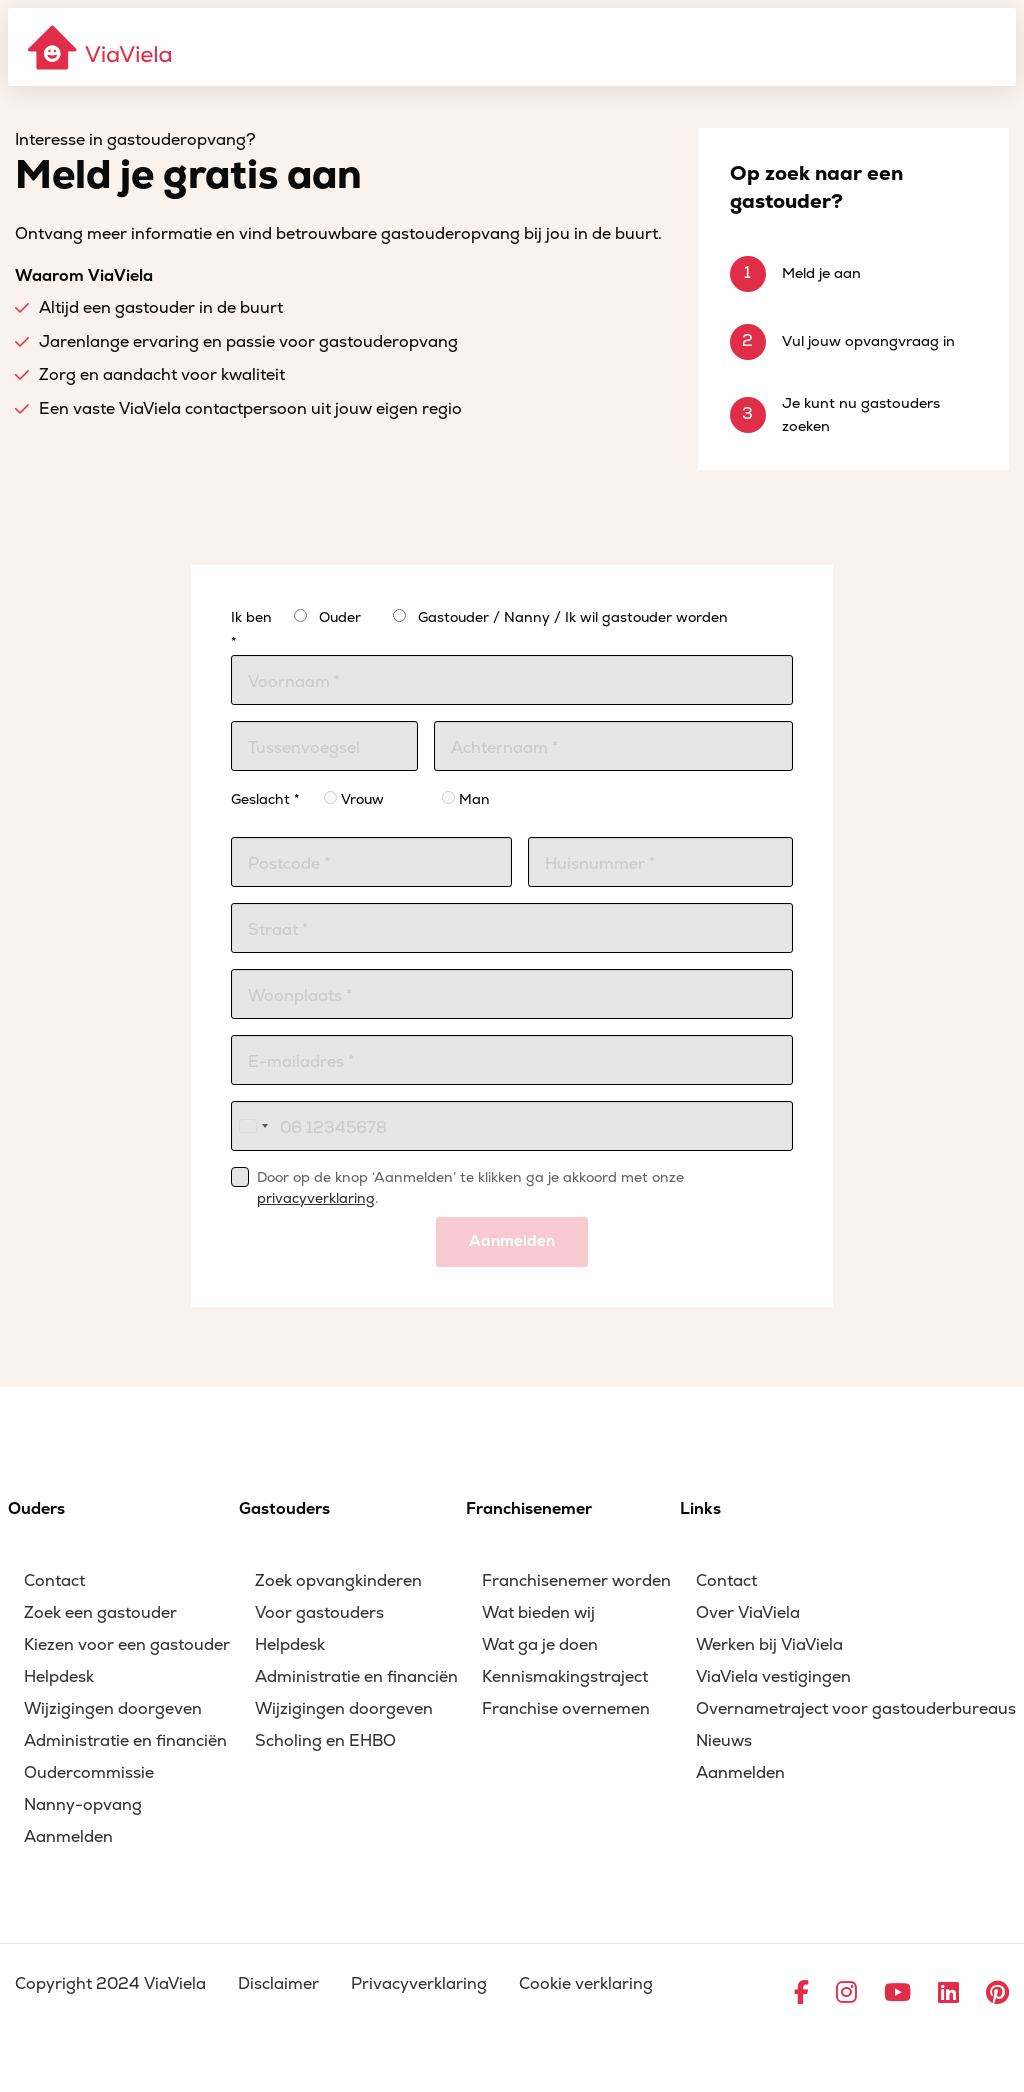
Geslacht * (265, 799)
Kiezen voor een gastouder (127, 1645)
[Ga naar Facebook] (801, 1994)
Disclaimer (278, 1984)
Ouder (340, 617)
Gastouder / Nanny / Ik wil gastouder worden (573, 617)
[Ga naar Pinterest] (997, 1994)
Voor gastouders (319, 1613)
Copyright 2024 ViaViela (110, 1984)
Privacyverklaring (419, 1984)
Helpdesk (59, 1677)
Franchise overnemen (566, 1709)
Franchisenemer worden (576, 1581)
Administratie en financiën (125, 1741)
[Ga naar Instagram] (846, 1994)
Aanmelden (512, 1241)
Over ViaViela (748, 1613)
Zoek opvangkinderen (338, 1581)
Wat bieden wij (538, 1613)
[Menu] (990, 47)
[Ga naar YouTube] (897, 1994)
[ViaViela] (101, 47)
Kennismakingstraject (565, 1677)
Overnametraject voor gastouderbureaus (856, 1709)
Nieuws (724, 1741)
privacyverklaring (316, 1198)
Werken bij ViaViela (769, 1645)
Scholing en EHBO (325, 1741)
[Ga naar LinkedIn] (948, 1994)
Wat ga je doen (540, 1645)
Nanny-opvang (83, 1805)
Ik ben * (251, 630)
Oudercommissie (89, 1773)
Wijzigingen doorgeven (113, 1709)
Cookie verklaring (586, 1984)
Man (466, 799)
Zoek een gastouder (100, 1613)
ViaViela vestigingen (773, 1677)
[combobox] (253, 1126)
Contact (54, 1581)
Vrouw (354, 799)
